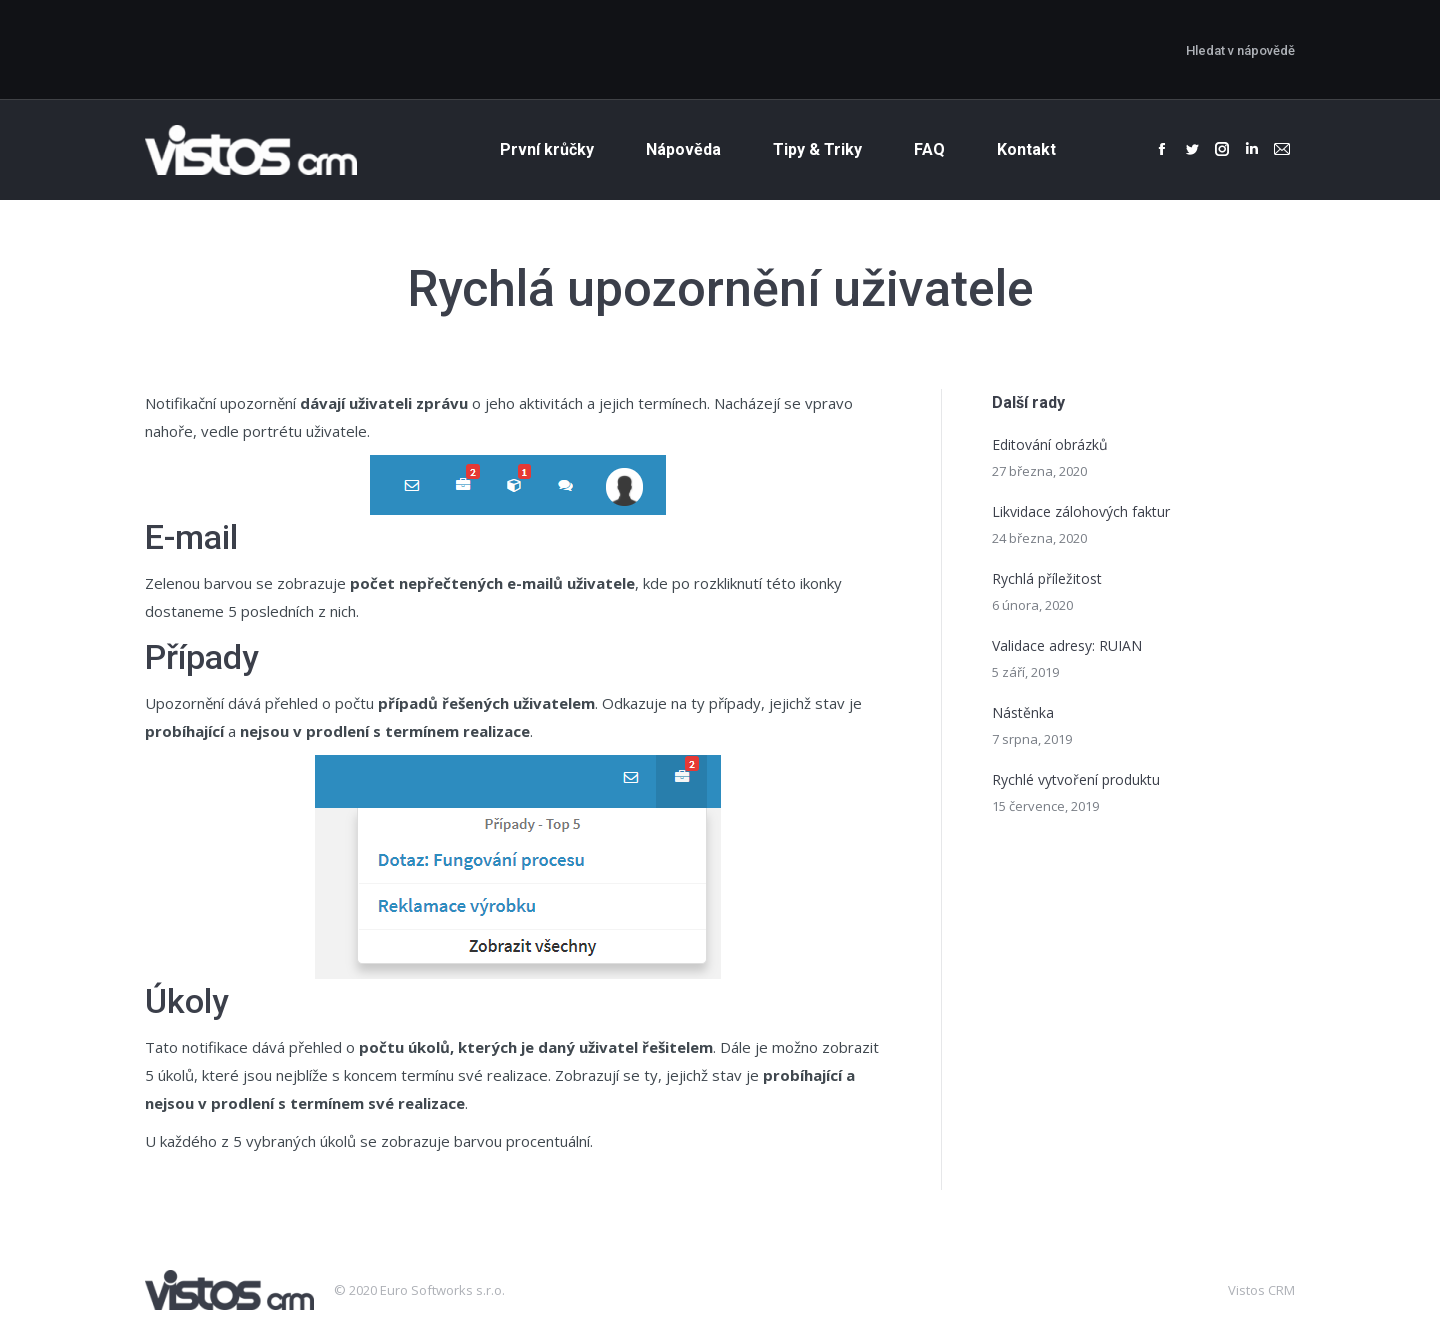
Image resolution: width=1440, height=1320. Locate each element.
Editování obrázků (1050, 444)
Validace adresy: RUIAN (1067, 645)
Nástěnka (1023, 712)
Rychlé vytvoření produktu (1076, 779)
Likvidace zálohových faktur (1081, 511)
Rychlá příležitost (1047, 578)
